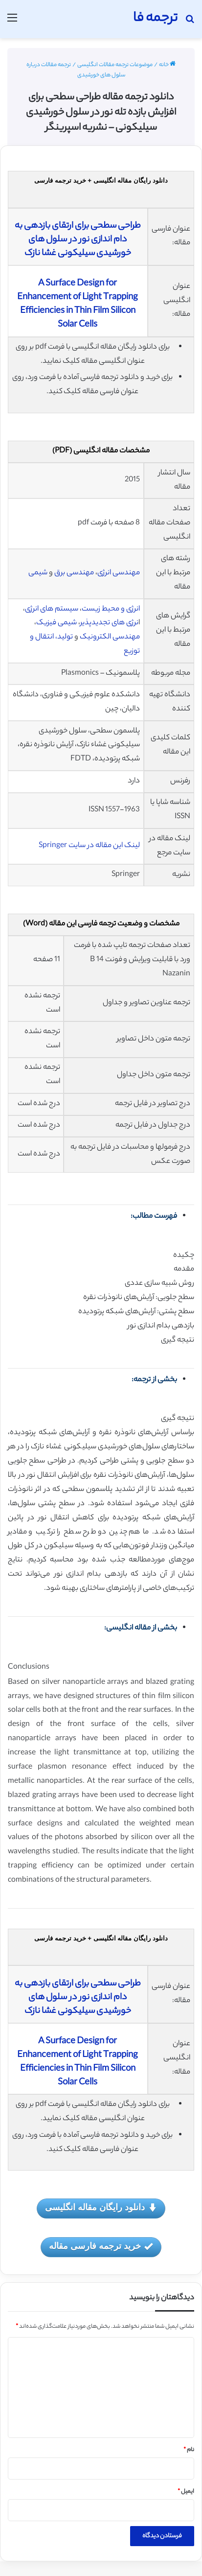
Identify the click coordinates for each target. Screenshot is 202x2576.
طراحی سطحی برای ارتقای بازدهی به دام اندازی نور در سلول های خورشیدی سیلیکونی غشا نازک (78, 240)
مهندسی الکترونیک (110, 637)
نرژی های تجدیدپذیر (109, 623)
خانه (167, 65)
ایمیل (186, 2492)
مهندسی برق (74, 573)
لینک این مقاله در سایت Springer (89, 846)
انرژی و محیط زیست (111, 609)
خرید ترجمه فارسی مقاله (101, 2246)
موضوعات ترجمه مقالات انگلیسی (115, 65)
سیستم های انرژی (51, 609)
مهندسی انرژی (118, 573)
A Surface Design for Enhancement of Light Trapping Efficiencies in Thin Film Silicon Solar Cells (77, 304)
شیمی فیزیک (56, 623)
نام (188, 2450)
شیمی (37, 573)
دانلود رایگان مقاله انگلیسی (101, 2208)
